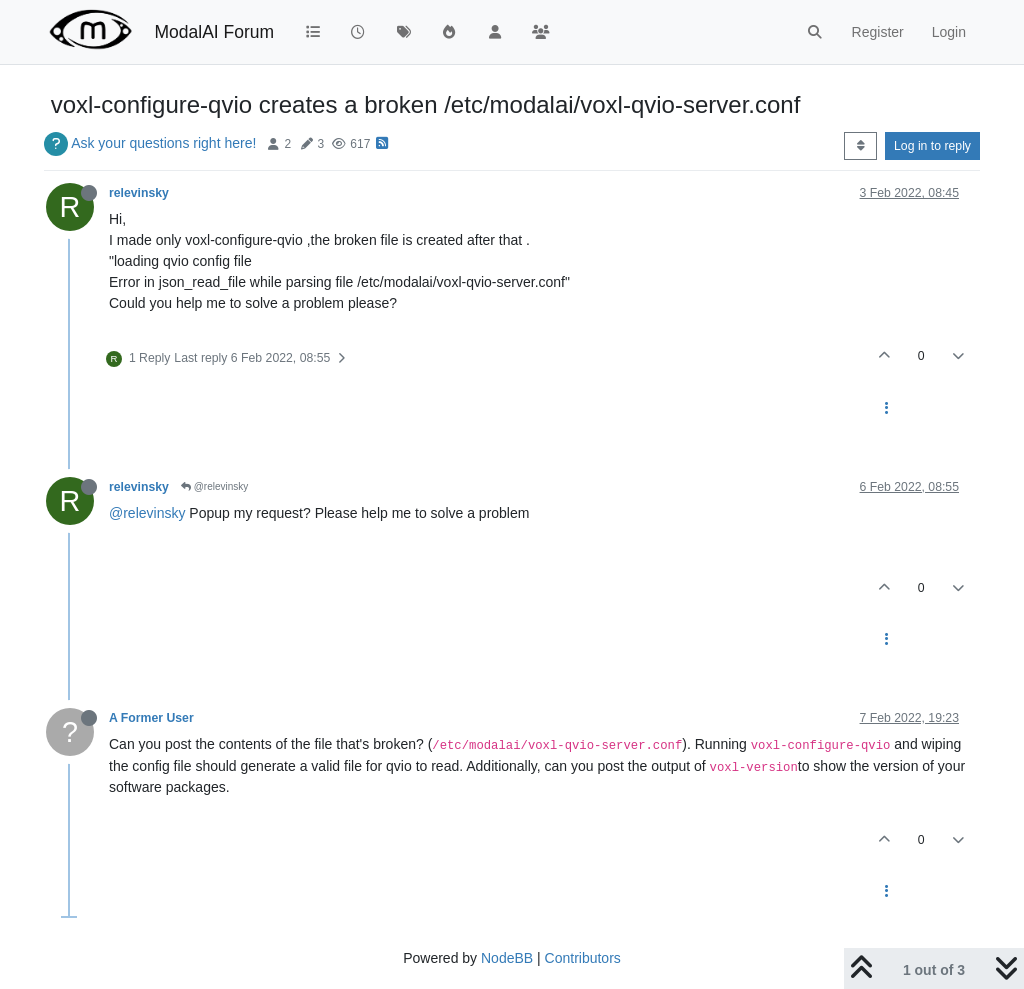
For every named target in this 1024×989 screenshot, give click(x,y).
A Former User (151, 718)
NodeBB (507, 958)
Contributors (583, 958)
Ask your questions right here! (163, 143)
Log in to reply (932, 146)
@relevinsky (214, 486)
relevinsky (139, 193)
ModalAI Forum (214, 32)
